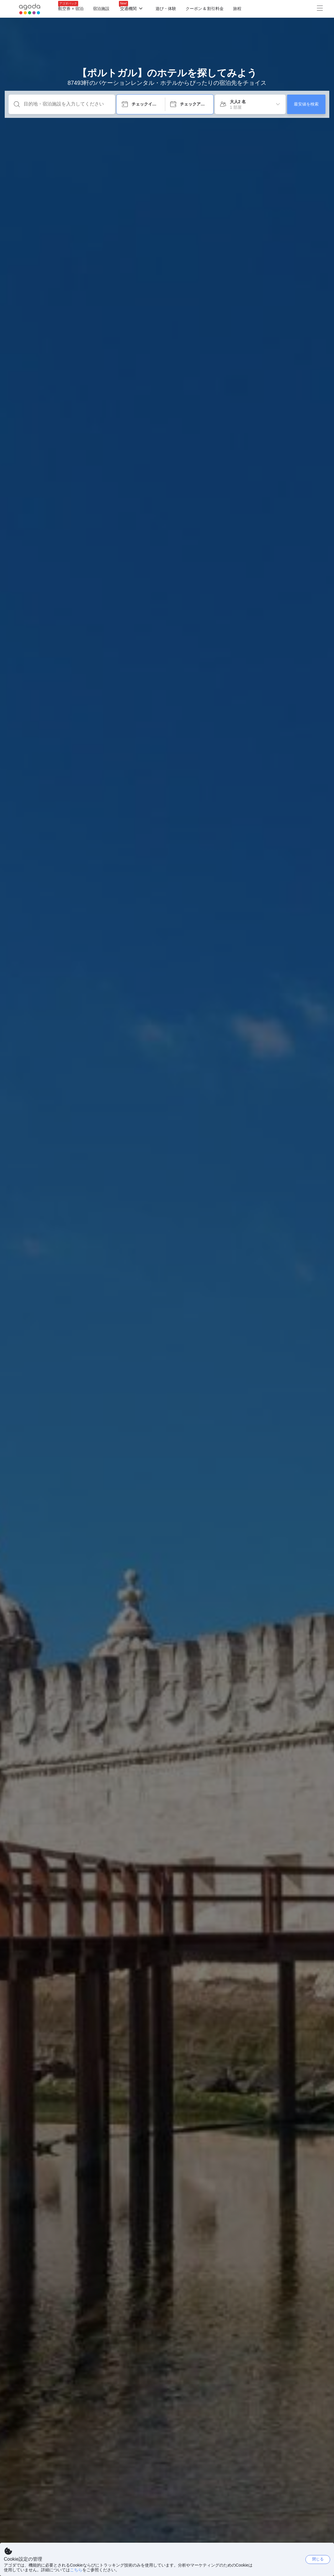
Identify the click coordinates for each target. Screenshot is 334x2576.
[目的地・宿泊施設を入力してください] (66, 104)
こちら (76, 2569)
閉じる (318, 2559)
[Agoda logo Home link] (30, 9)
